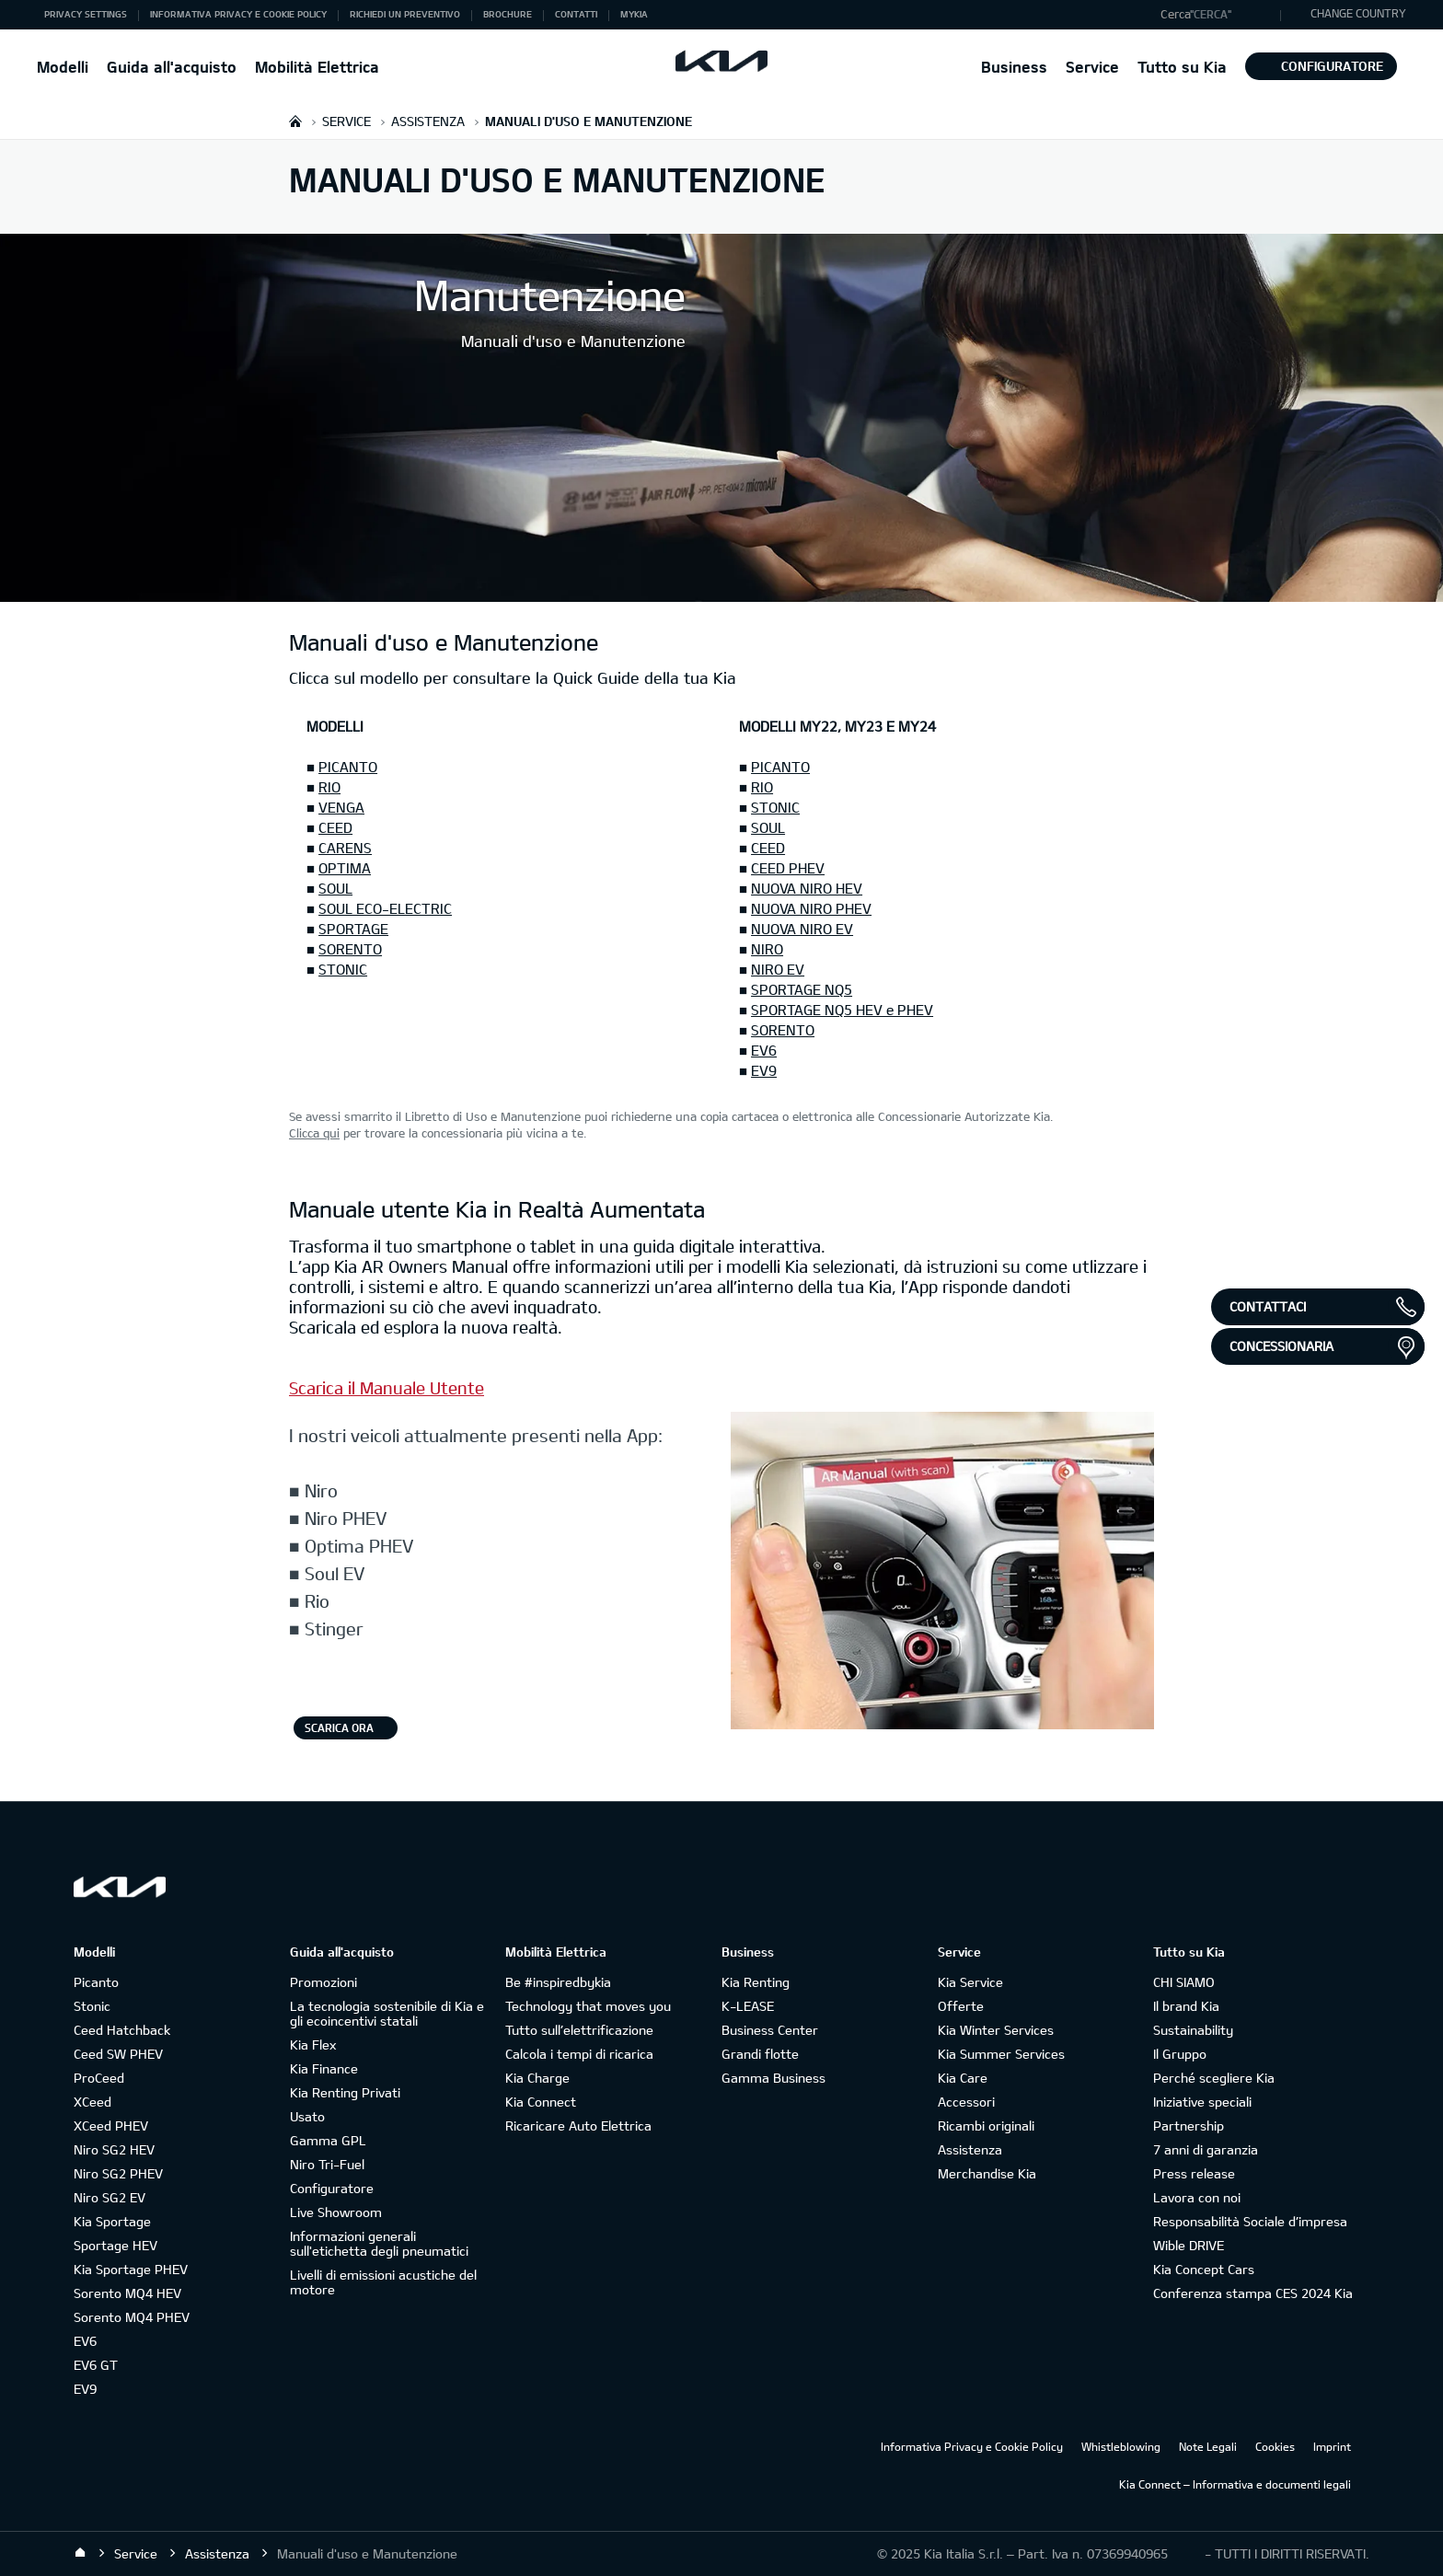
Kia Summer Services (1001, 2054)
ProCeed (99, 2077)
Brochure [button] (507, 13)
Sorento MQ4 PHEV (132, 2317)
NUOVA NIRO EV (802, 928)
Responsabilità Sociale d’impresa (1250, 2221)
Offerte (961, 2006)
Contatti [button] (576, 13)
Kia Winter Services (996, 2030)
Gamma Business (773, 2077)
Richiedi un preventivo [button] (405, 13)
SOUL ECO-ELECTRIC (385, 908)
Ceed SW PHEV (118, 2054)
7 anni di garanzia (1205, 2149)
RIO (329, 787)
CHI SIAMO (1184, 1982)
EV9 (764, 1070)
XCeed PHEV (111, 2125)
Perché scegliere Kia (1214, 2077)
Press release (1194, 2173)
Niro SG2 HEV (114, 2149)
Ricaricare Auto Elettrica (578, 2125)
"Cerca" (1210, 13)
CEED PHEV (788, 868)
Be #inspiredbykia (558, 1982)
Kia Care (962, 2077)
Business (1014, 67)
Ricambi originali (986, 2125)
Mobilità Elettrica (317, 67)
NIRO (767, 949)
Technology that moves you (588, 2006)
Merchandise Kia (987, 2173)
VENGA (341, 807)
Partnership (1188, 2125)
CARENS (345, 847)
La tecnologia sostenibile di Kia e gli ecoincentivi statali (387, 2013)
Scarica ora (339, 1727)
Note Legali (1208, 2446)
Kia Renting (756, 1982)
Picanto (96, 1982)
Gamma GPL (328, 2140)
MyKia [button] (634, 13)
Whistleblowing (1120, 2446)
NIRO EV (777, 969)
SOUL (335, 888)
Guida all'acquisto (172, 67)
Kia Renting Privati (345, 2092)
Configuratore (1321, 66)
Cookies (1275, 2446)
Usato (307, 2116)
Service (1092, 67)
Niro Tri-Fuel (327, 2164)
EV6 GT (96, 2365)
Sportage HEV (115, 2245)
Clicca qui (314, 1133)
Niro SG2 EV (109, 2197)
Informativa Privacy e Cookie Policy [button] (238, 13)
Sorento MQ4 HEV (127, 2293)
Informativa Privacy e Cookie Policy (972, 2446)
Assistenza (970, 2149)
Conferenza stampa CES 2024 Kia (1253, 2293)
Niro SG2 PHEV (118, 2173)
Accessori (966, 2101)
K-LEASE (748, 2006)
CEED (335, 827)
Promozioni (323, 1982)
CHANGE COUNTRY (1358, 12)
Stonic (92, 2006)
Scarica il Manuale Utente (386, 1388)
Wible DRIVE (1188, 2245)
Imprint (1332, 2446)
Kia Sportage (112, 2221)
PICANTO (347, 766)
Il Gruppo (1179, 2054)
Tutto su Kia (1182, 67)
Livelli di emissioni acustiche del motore (383, 2282)
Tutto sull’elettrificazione (579, 2030)
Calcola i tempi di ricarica (579, 2054)
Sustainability (1193, 2030)
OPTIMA (344, 868)
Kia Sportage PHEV (131, 2269)
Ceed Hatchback (122, 2030)
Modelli (62, 67)
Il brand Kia (1186, 2006)
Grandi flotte (760, 2054)
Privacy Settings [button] (85, 13)
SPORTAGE (353, 928)
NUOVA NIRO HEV (806, 888)
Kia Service (970, 1982)
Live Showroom (336, 2212)
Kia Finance (324, 2068)
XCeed (92, 2101)
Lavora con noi (1197, 2197)
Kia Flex (313, 2044)
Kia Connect (540, 2101)
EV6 (764, 1050)
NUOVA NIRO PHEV (811, 908)
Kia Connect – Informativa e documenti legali (1235, 2484)
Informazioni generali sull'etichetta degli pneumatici (379, 2243)
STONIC (342, 969)
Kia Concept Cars (1203, 2269)
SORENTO (350, 949)
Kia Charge (537, 2077)
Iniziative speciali (1202, 2101)
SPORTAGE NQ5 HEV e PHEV (842, 1009)
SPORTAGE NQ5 (801, 989)
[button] (1216, 14)
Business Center (770, 2030)
